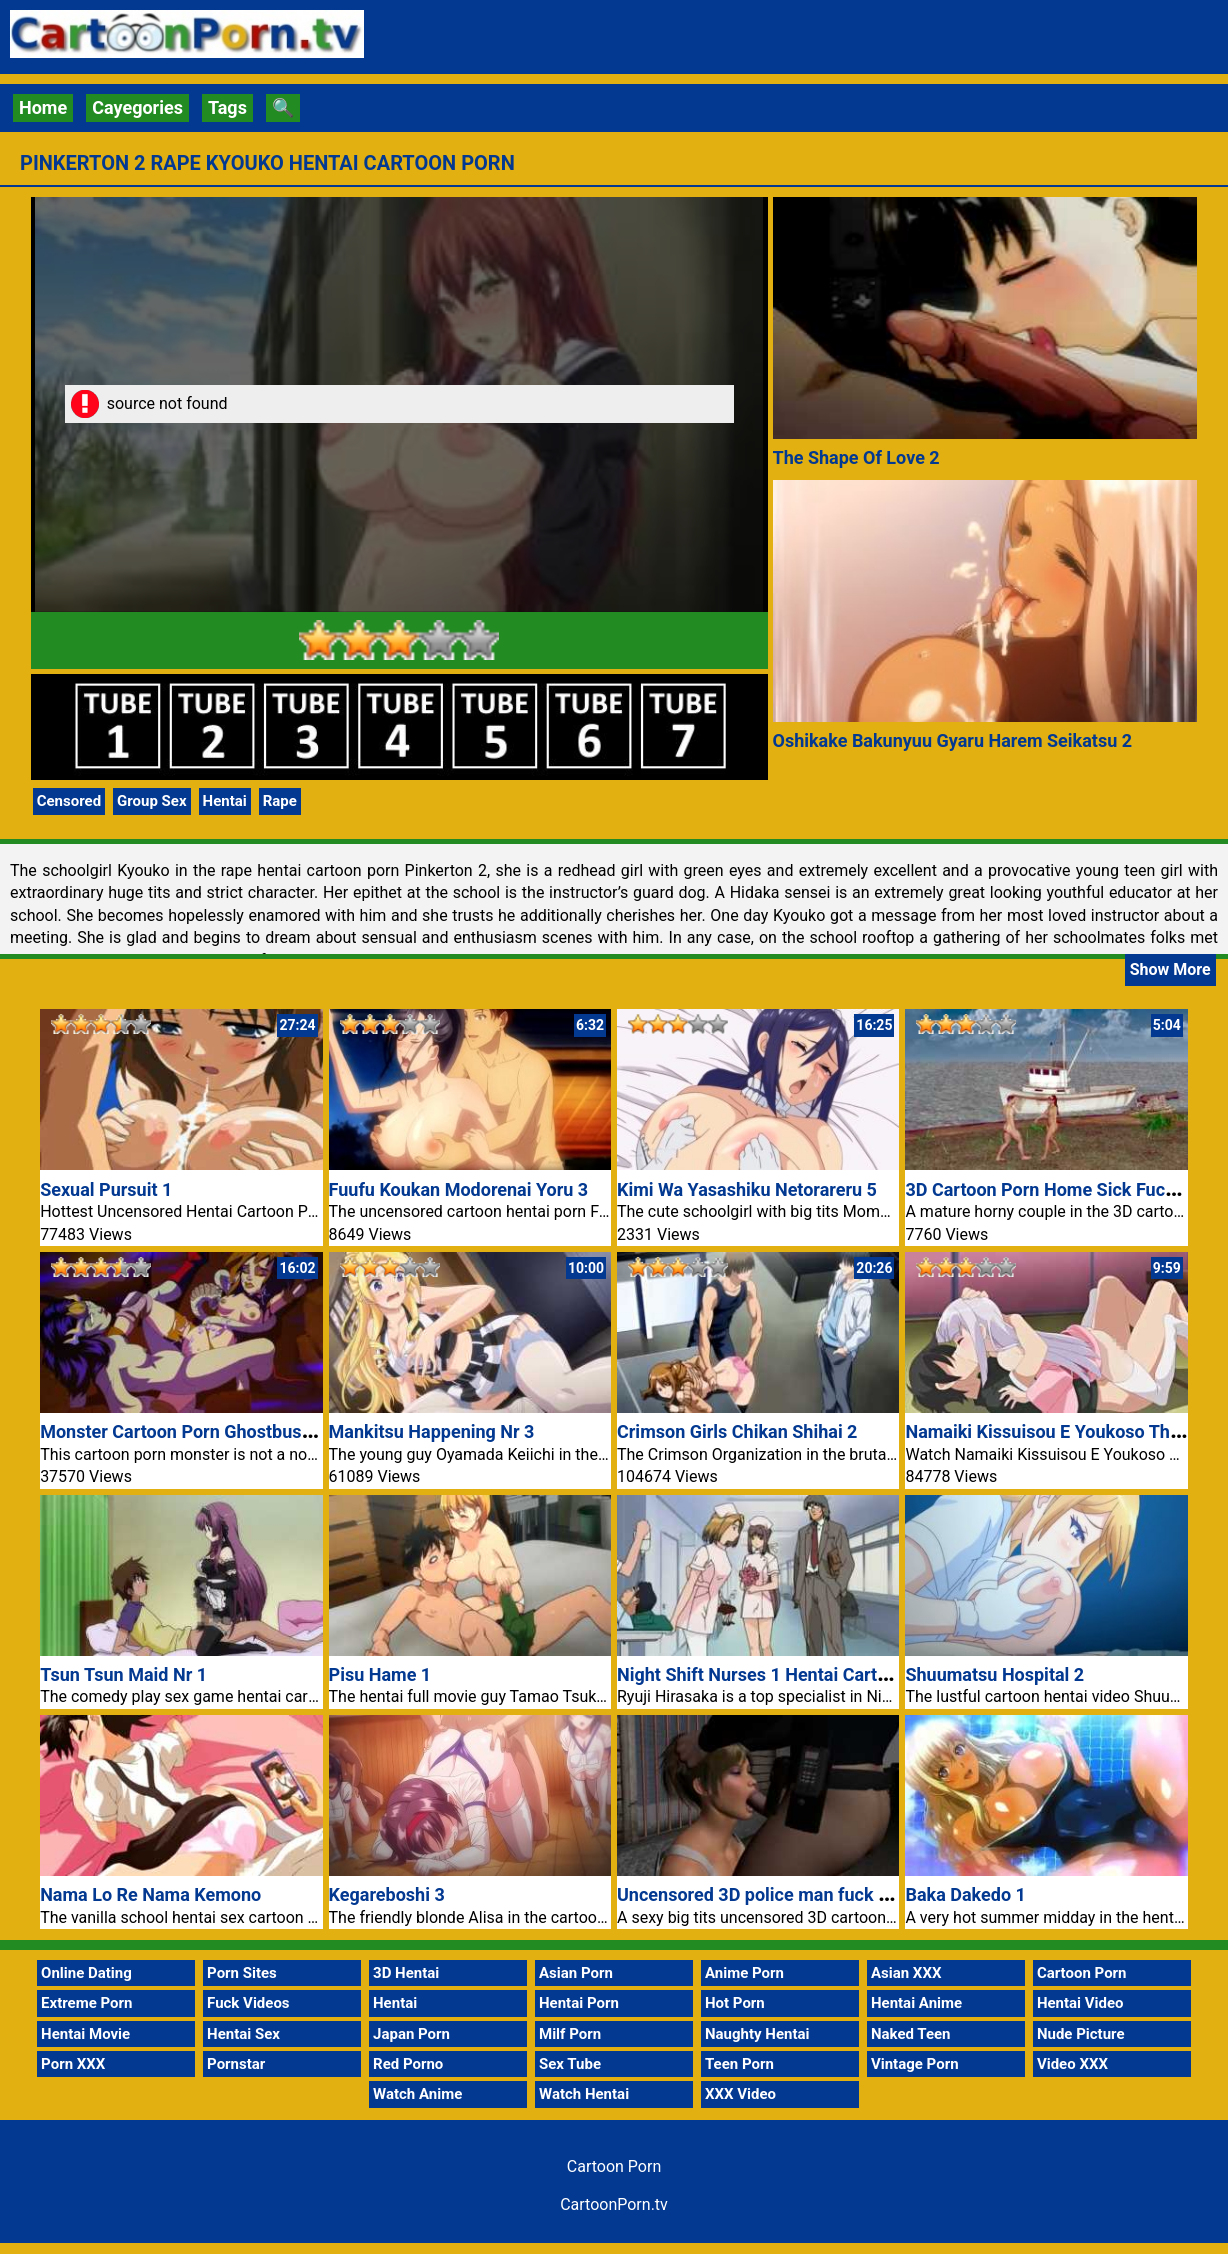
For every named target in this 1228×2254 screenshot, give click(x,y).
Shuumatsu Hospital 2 (994, 1674)
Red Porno (408, 2064)
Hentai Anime (916, 2003)
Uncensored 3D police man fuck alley (766, 1894)
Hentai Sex (243, 2034)
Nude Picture (1081, 2034)
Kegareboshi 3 (387, 1894)
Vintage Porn (915, 2064)
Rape (280, 801)
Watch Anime (417, 2094)
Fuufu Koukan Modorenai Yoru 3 (459, 1189)
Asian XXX (906, 1973)
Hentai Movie (85, 2034)
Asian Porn (576, 1973)
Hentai (225, 801)
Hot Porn (735, 2003)
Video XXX (1072, 2064)
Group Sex (152, 801)
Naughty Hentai (757, 2034)
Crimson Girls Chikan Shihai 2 (737, 1431)
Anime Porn (744, 1973)
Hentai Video (1080, 2003)
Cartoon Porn (1082, 1973)
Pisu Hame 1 (380, 1674)
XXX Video (740, 2094)
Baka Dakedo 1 (965, 1894)
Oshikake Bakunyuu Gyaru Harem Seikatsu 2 (953, 740)
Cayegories (137, 107)
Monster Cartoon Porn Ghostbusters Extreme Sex (239, 1431)
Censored (69, 801)
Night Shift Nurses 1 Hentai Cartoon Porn (783, 1674)
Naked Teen (911, 2034)
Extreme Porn (86, 2003)
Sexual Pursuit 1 (106, 1189)
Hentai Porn (579, 2003)
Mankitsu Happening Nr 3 (432, 1431)
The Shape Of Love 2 (856, 457)
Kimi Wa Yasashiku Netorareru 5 (747, 1189)
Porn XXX (73, 2064)
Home (43, 107)
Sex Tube (570, 2064)
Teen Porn (739, 2064)
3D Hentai (406, 1973)
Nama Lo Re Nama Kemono (150, 1894)
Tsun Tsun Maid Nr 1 (123, 1674)
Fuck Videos (248, 2003)
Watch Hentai (584, 2094)
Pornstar (236, 2064)
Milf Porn (570, 2034)
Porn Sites (242, 1973)
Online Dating (86, 1973)
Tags (227, 107)
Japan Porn (411, 2034)
